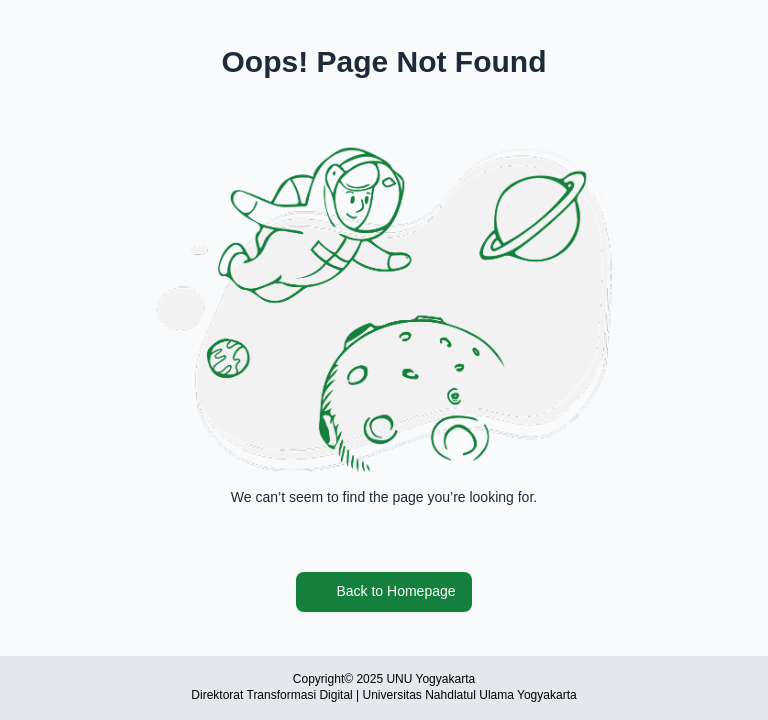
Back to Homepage (383, 591)
